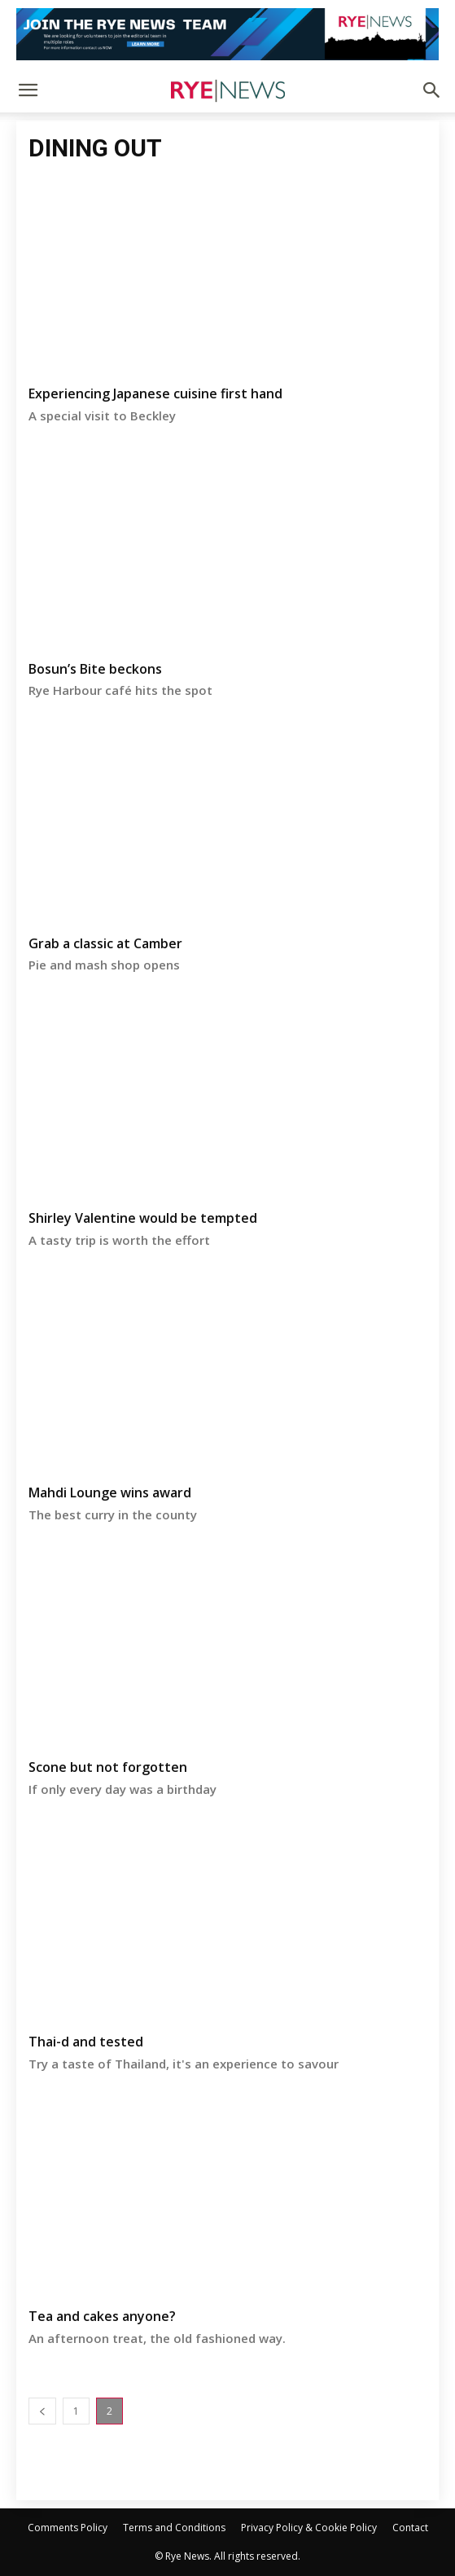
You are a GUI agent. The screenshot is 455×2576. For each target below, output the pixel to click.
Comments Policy (67, 2527)
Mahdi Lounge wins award (109, 1492)
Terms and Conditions (174, 2527)
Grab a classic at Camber (105, 943)
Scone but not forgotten (107, 1767)
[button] (28, 90)
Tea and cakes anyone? (102, 2316)
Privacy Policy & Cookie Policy (309, 2527)
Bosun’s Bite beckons (95, 669)
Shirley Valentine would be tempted (142, 1218)
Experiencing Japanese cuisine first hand (155, 393)
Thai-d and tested (85, 2042)
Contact (410, 2527)
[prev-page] (42, 2411)
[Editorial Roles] (227, 34)
